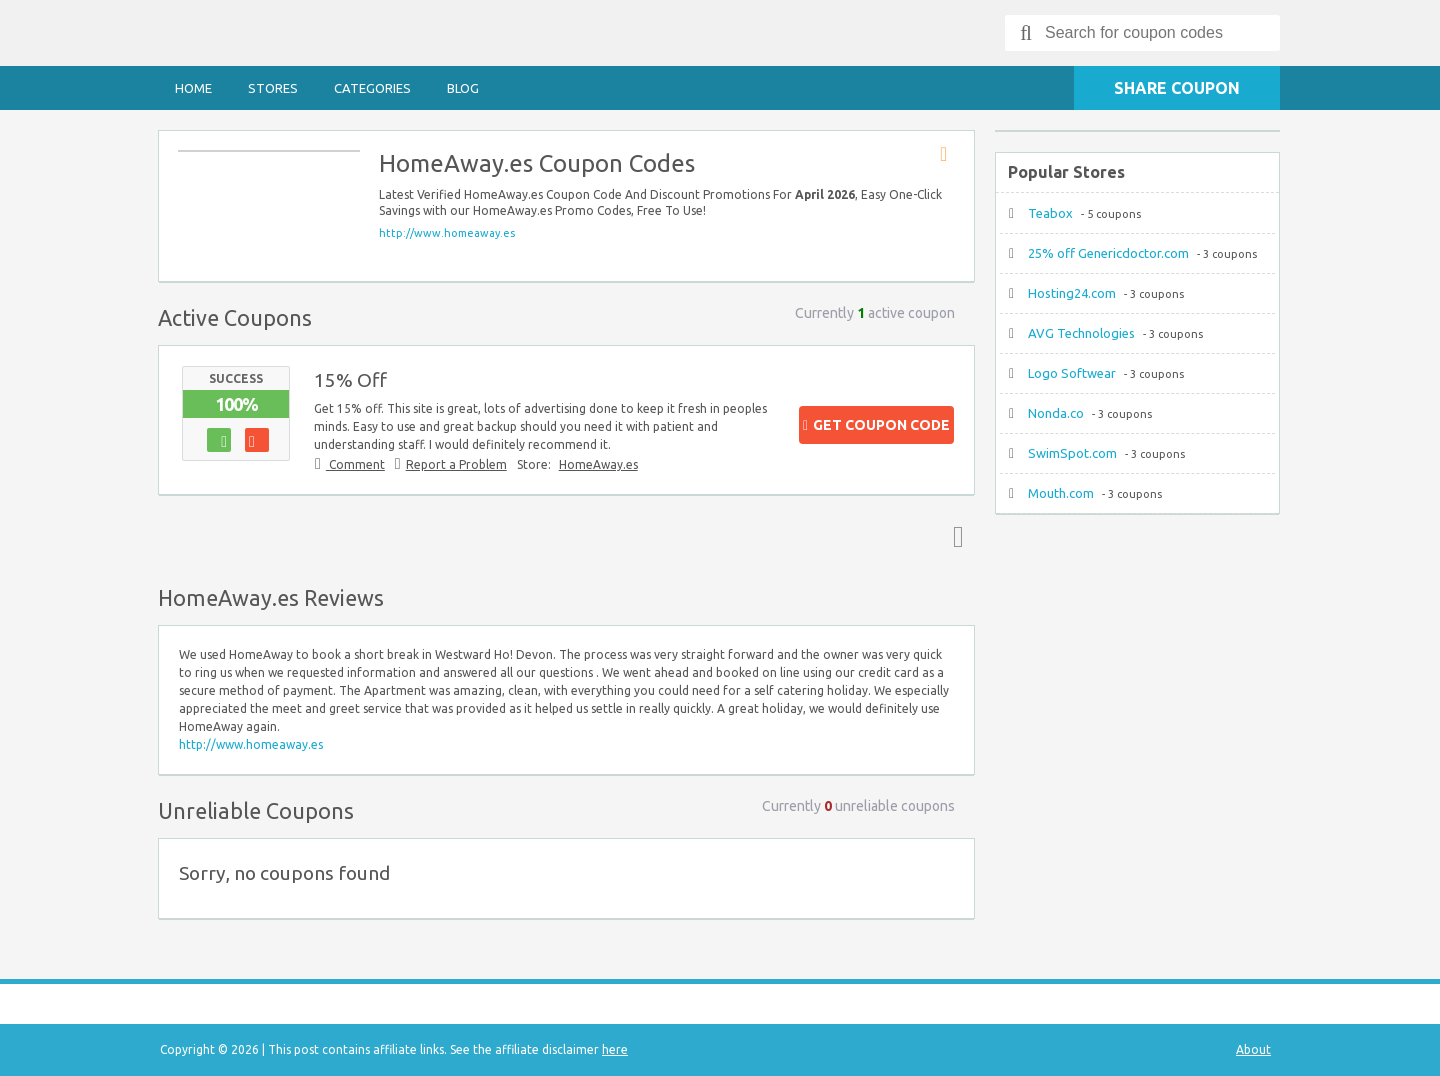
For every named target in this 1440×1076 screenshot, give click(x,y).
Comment (355, 464)
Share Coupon (1177, 88)
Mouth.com (1061, 493)
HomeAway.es (598, 464)
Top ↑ (954, 536)
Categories (372, 88)
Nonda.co (1056, 413)
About (1253, 1049)
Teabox (1050, 213)
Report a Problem (456, 464)
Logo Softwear (1072, 373)
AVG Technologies (1081, 333)
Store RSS (950, 155)
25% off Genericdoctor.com (1108, 253)
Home (193, 88)
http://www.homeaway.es (447, 233)
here (615, 1049)
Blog (463, 88)
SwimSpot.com (1072, 453)
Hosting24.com (1072, 293)
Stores (273, 88)
